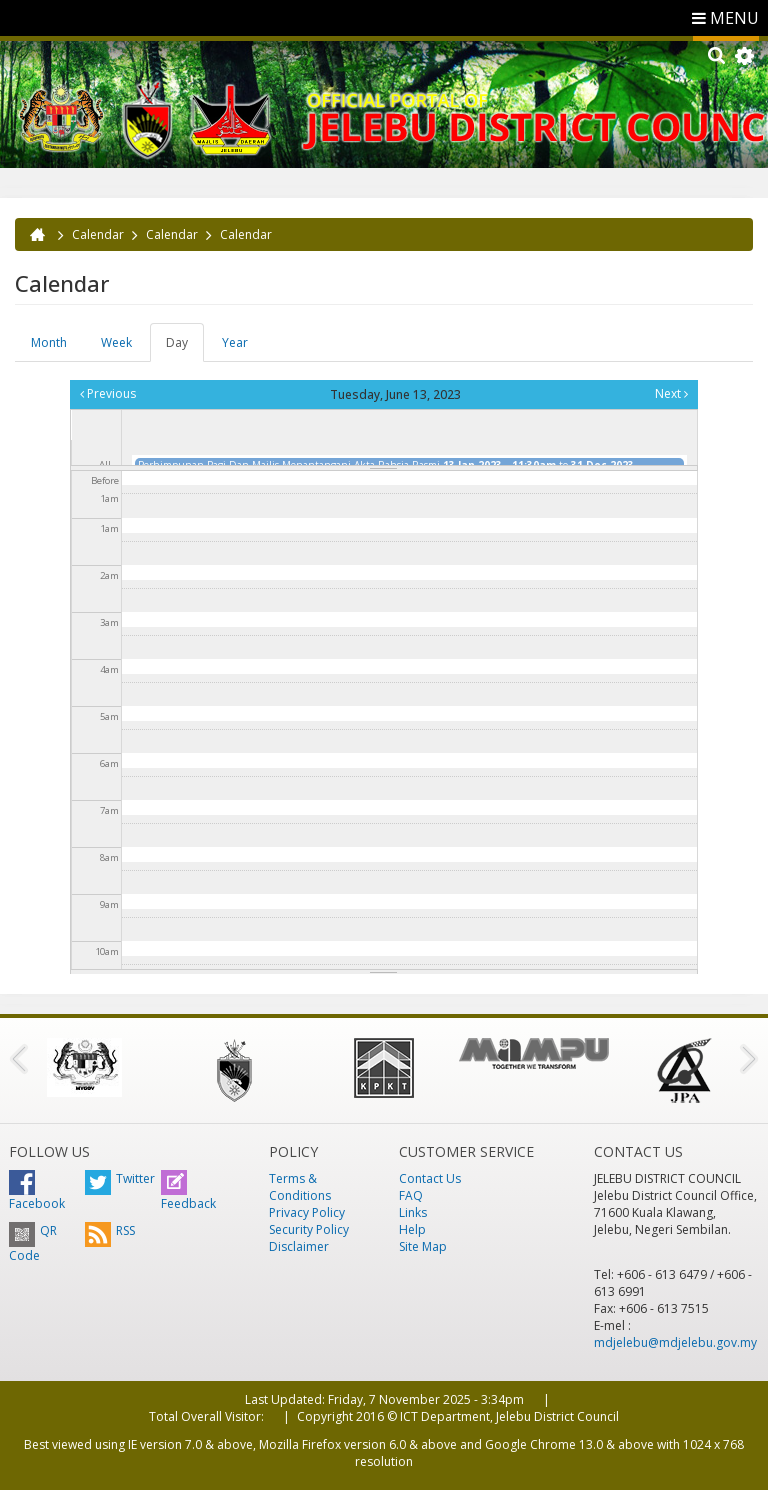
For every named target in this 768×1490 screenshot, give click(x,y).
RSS (110, 1230)
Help (412, 1229)
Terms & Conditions (300, 1187)
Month (49, 342)
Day (185, 348)
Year (235, 342)
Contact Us (430, 1178)
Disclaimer (299, 1246)
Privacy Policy (307, 1212)
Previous (108, 393)
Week (116, 342)
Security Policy (309, 1229)
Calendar (98, 234)
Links (413, 1212)
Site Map (423, 1246)
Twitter (120, 1178)
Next (671, 393)
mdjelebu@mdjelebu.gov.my (675, 1342)
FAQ (411, 1195)
